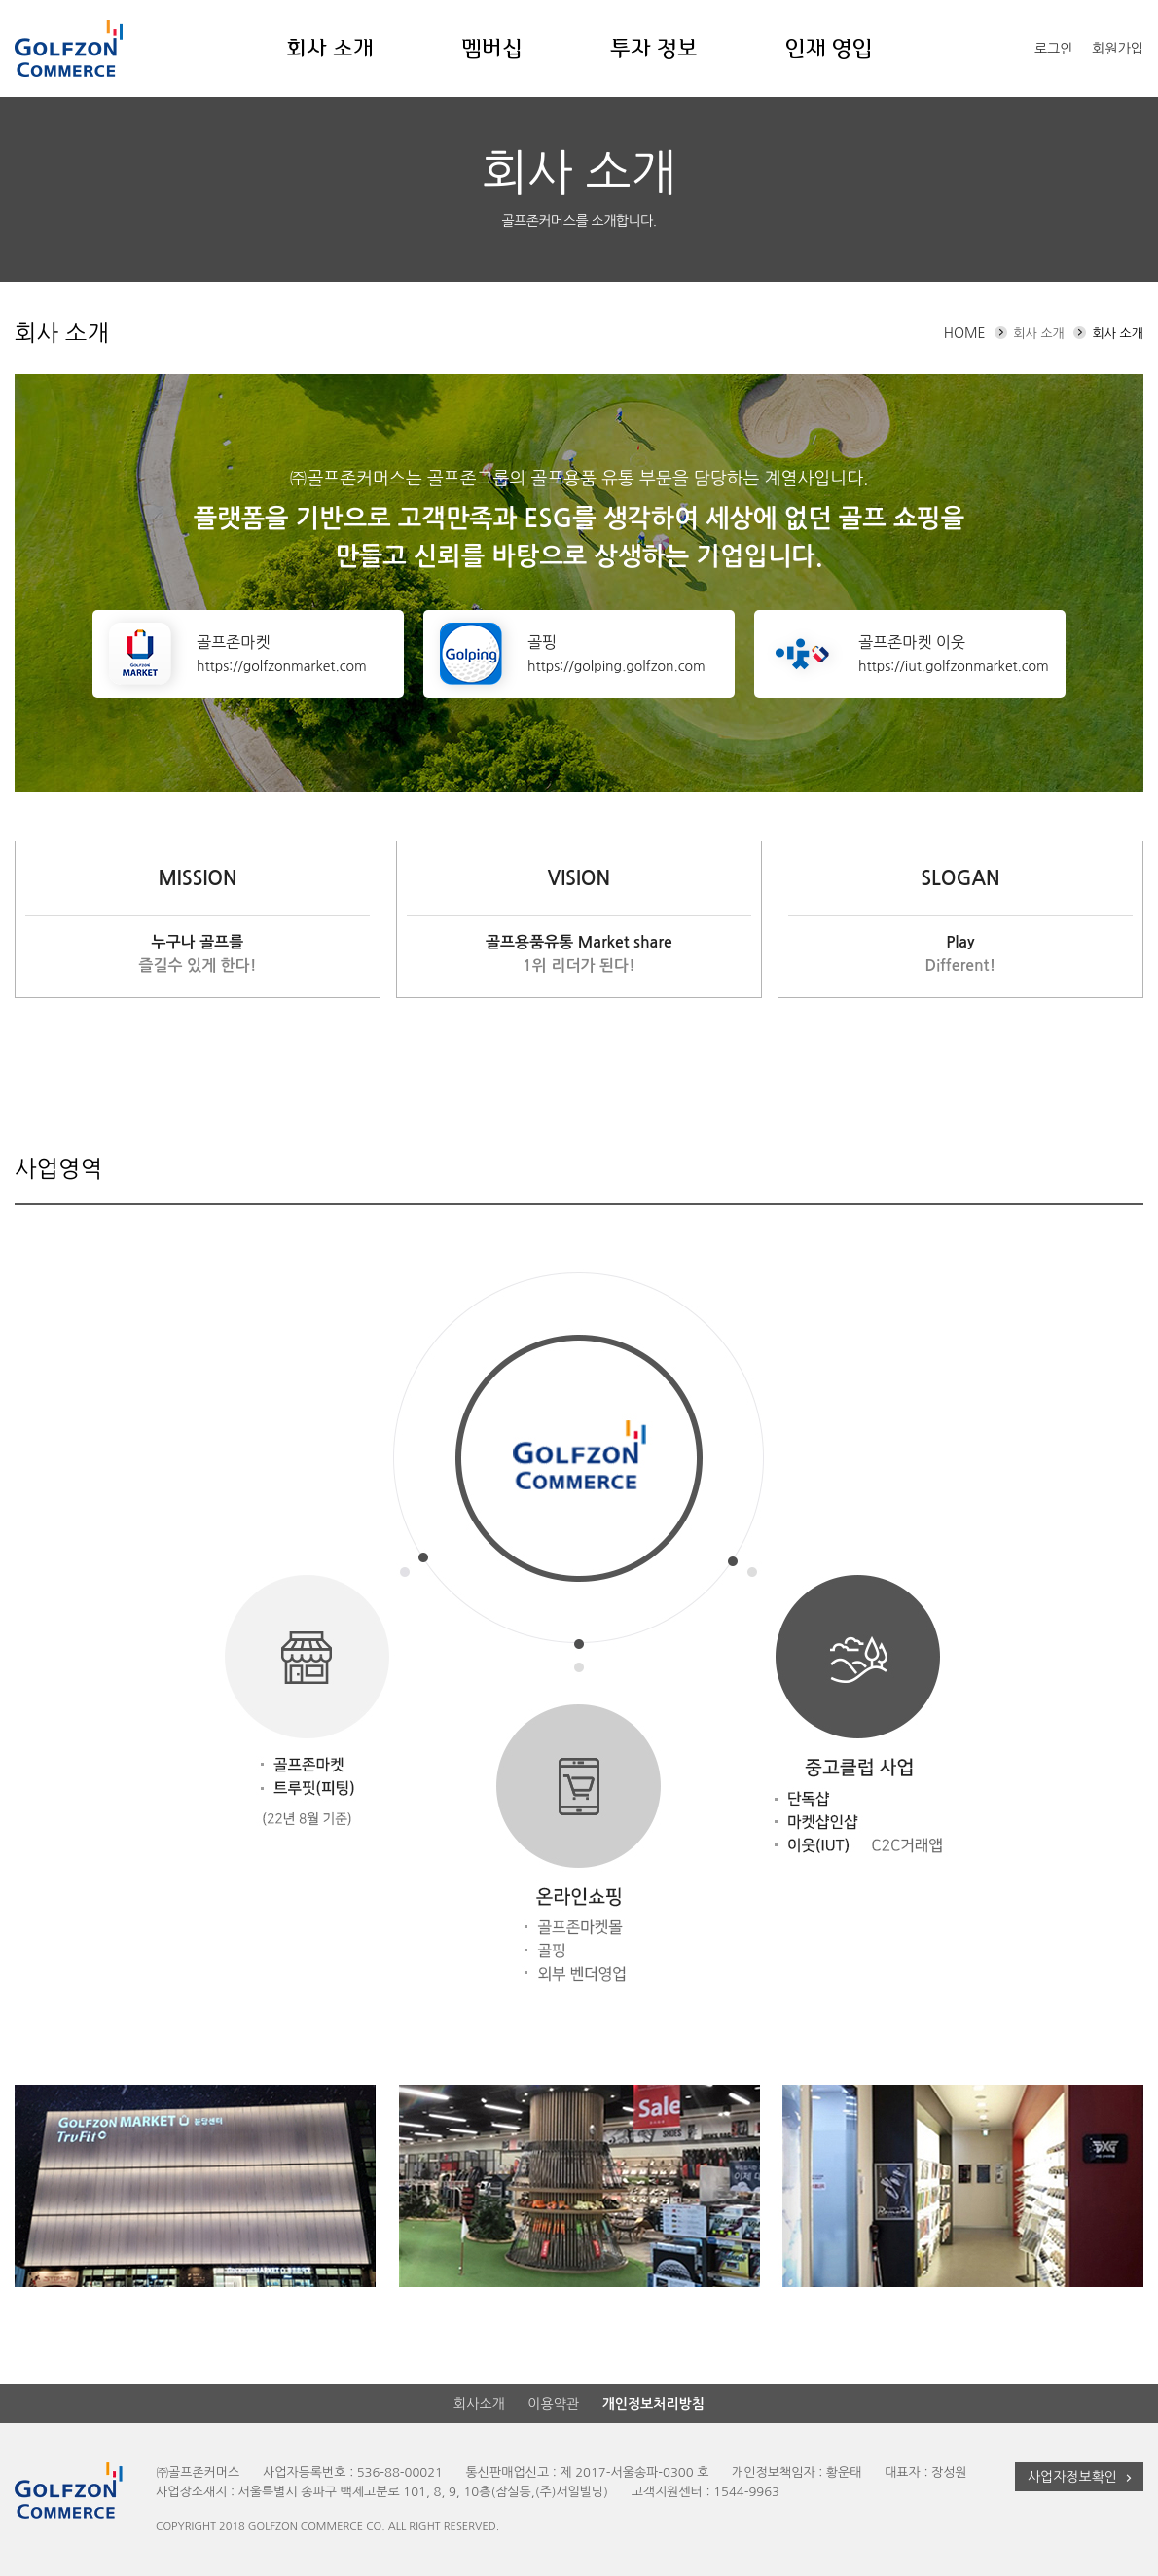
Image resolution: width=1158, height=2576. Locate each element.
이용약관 (553, 2404)
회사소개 (479, 2404)
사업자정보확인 (1082, 2477)
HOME (965, 333)
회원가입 (1117, 48)
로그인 (1053, 48)
